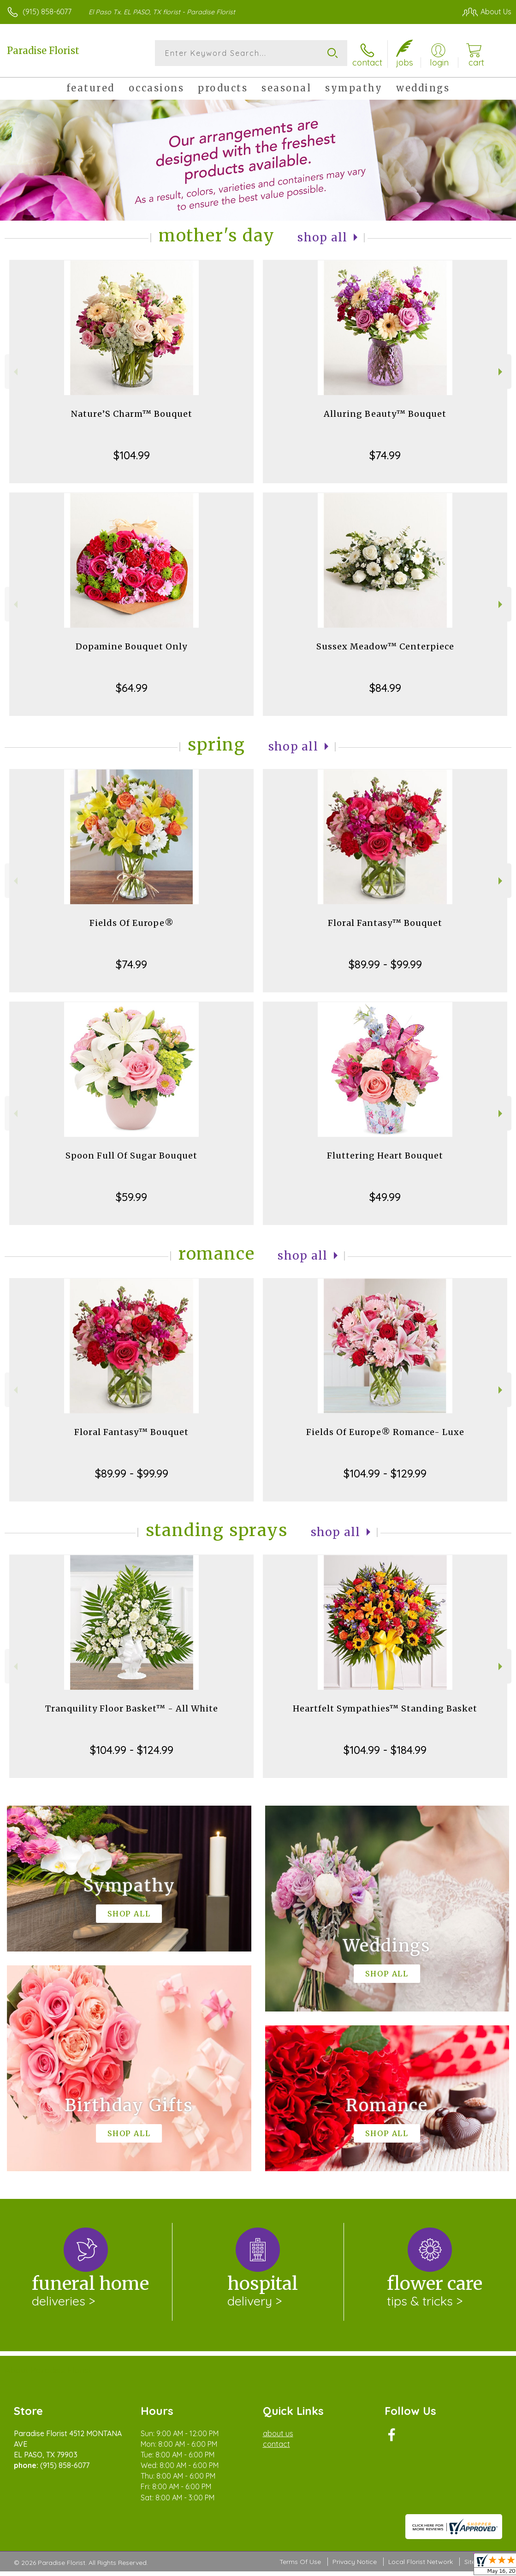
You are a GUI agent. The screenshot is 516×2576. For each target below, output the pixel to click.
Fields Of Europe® (131, 923)
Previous (14, 371)
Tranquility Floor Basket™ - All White (131, 1708)
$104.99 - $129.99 (385, 1473)
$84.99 (385, 688)
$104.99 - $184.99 (385, 1750)
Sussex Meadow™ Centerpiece (385, 646)
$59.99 (131, 1197)
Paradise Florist (43, 50)
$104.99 (131, 455)
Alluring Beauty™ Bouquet (385, 413)
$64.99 (132, 688)
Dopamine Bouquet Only (131, 646)
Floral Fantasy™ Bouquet (385, 923)
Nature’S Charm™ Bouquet (131, 413)
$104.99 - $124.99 (131, 1750)
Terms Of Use (300, 2562)
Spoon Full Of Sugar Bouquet (131, 1155)
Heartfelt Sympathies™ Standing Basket (385, 1708)
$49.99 (385, 1197)
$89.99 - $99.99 (385, 964)
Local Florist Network (420, 2562)
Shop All (322, 237)
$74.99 (385, 455)
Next (501, 371)
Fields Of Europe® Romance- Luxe (385, 1432)
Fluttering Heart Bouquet (385, 1155)
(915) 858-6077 (47, 11)
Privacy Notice (354, 2562)
